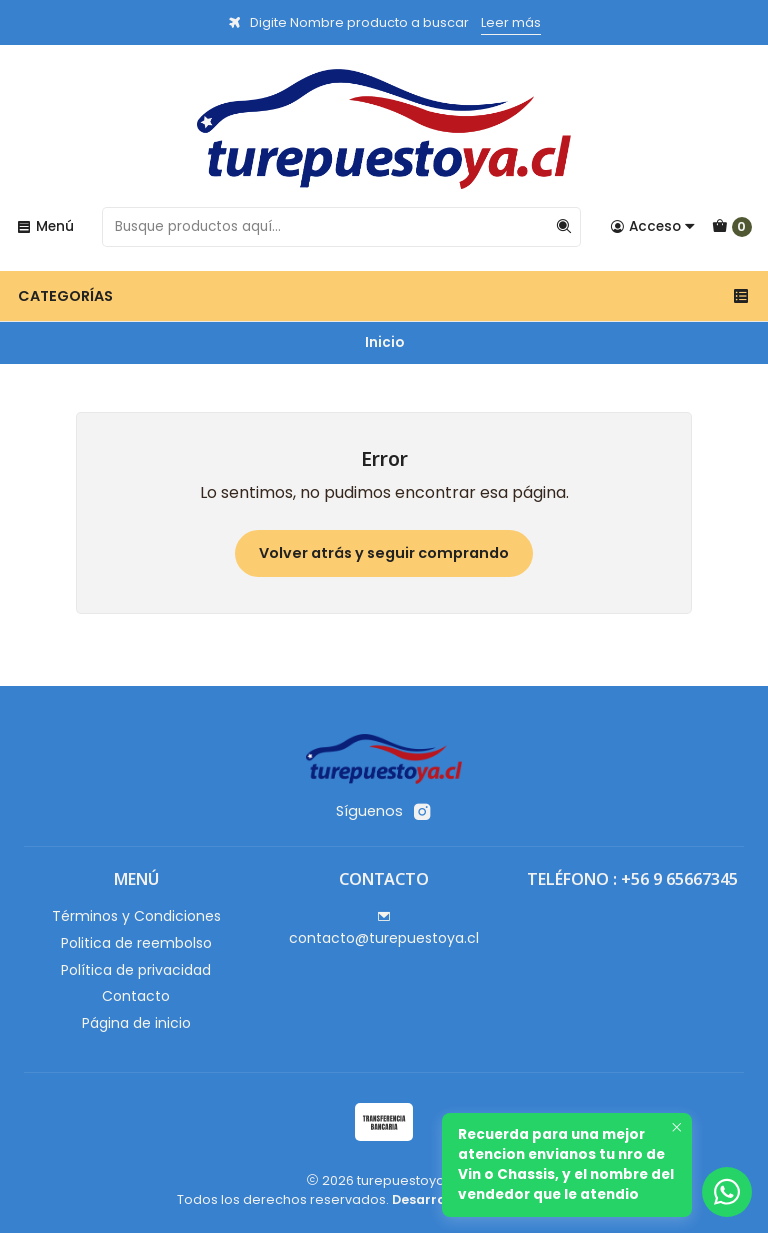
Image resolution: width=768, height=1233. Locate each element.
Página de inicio (136, 1023)
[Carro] (732, 227)
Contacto (136, 996)
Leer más (511, 22)
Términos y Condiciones (136, 916)
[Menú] (45, 227)
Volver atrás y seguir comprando (384, 553)
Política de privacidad (136, 970)
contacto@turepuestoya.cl (384, 929)
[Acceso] (653, 227)
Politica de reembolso (136, 943)
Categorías (384, 296)
